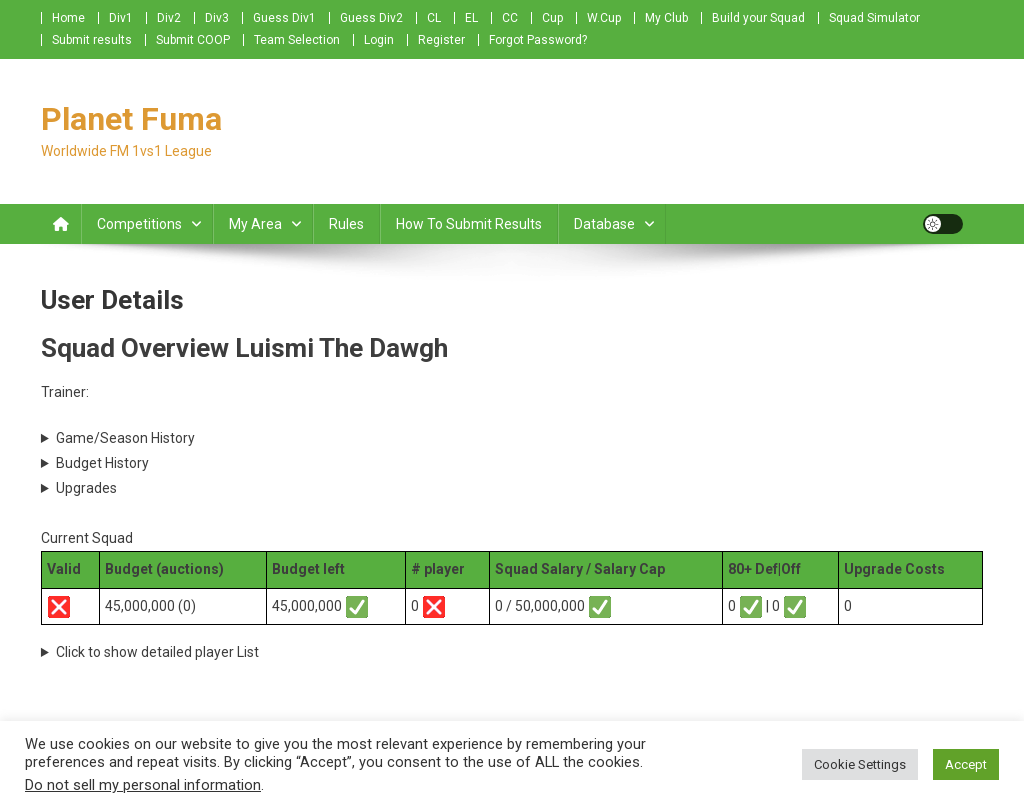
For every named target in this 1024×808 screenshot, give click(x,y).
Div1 (121, 18)
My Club (666, 18)
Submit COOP (193, 40)
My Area (255, 224)
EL (471, 18)
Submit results (92, 40)
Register (441, 40)
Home (68, 18)
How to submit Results (469, 224)
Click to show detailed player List (157, 652)
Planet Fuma (131, 119)
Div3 (217, 18)
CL (434, 18)
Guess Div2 (371, 18)
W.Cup (604, 18)
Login (379, 40)
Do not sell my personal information (143, 785)
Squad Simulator (874, 18)
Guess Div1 (284, 18)
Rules (346, 224)
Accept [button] (966, 764)
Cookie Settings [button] (860, 764)
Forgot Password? (538, 40)
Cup (552, 18)
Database (604, 224)
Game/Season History (125, 438)
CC (510, 18)
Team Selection (297, 40)
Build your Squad (758, 18)
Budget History (102, 463)
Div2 (169, 18)
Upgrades (86, 488)
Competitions (139, 224)
